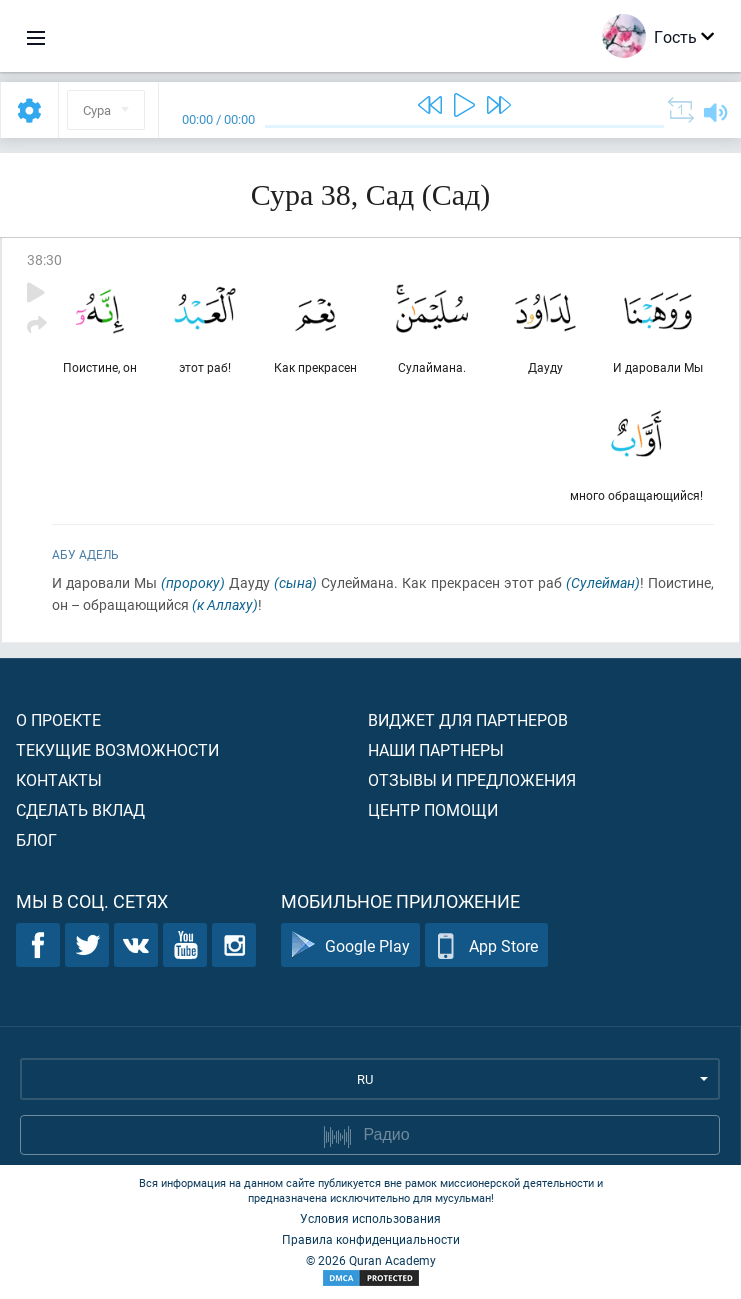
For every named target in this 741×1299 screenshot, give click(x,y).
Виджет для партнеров (468, 719)
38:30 (44, 259)
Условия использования (370, 1218)
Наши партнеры (436, 749)
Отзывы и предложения (472, 779)
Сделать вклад (80, 809)
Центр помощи (433, 809)
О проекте (58, 719)
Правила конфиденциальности (371, 1239)
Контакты (59, 779)
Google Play (350, 945)
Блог (36, 839)
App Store (486, 945)
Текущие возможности (117, 749)
